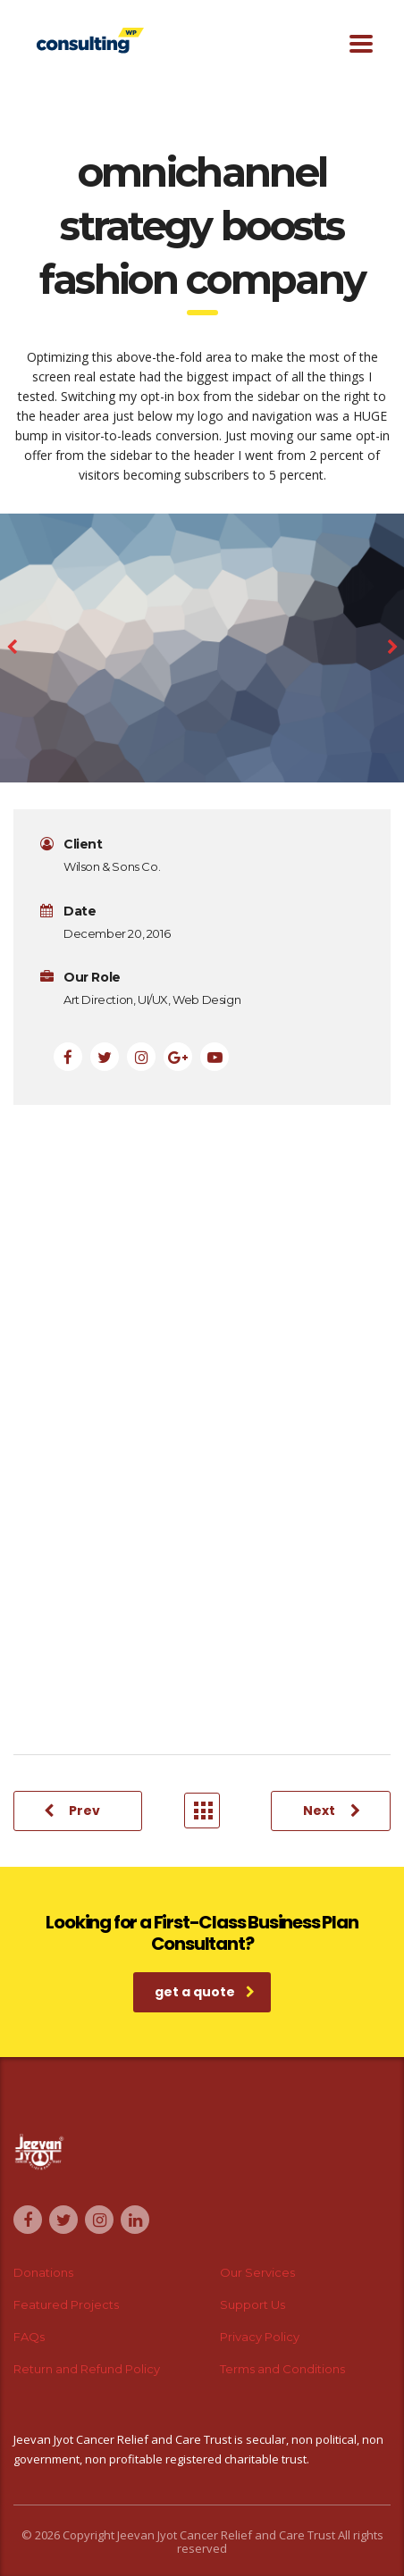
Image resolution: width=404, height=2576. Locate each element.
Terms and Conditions (282, 2369)
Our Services (257, 2272)
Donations (43, 2272)
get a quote (205, 1992)
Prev (72, 1810)
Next (331, 1810)
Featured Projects (66, 2304)
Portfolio (203, 1810)
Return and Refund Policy (86, 2369)
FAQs (29, 2336)
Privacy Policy (259, 2336)
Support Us (252, 2304)
